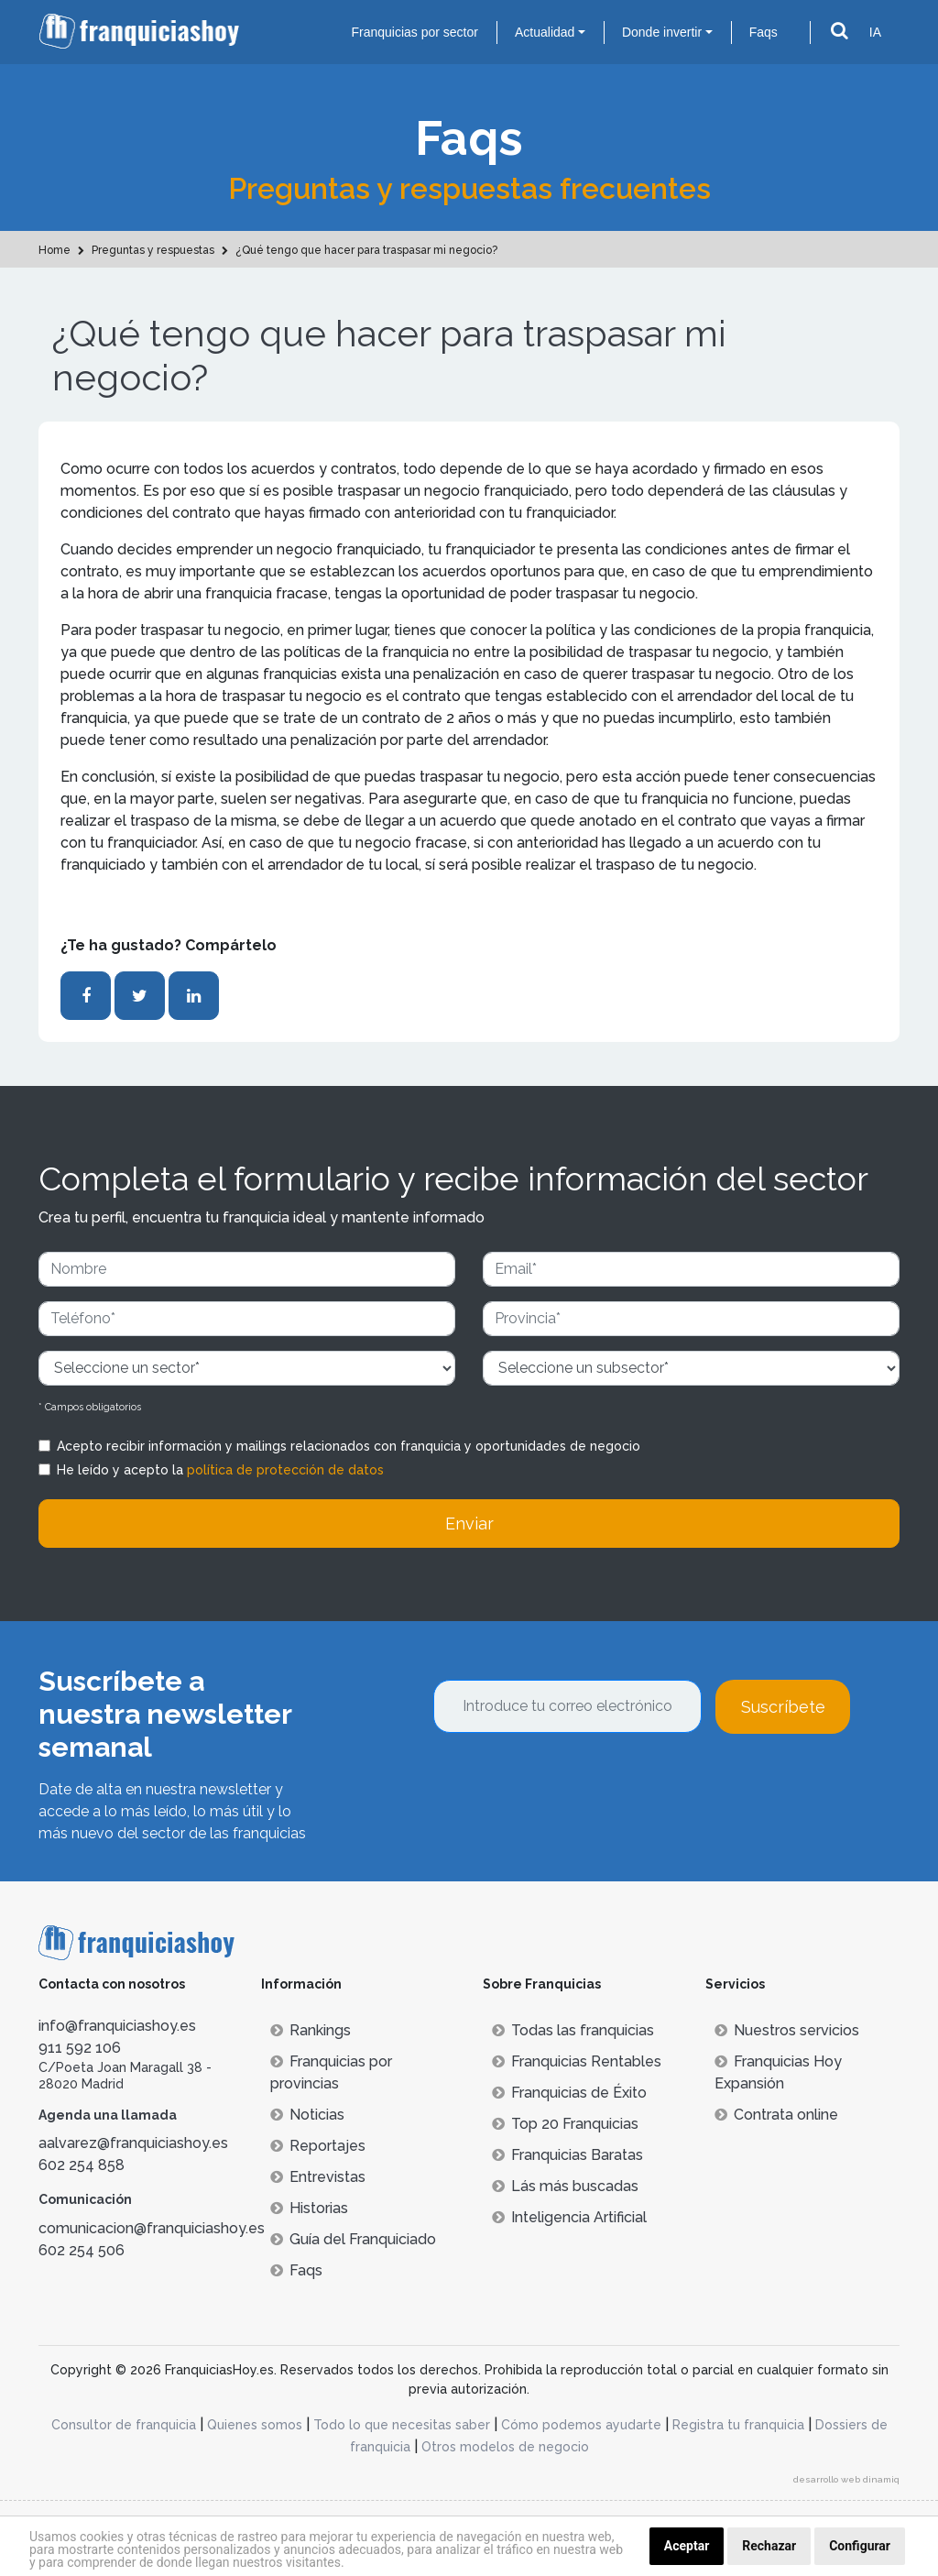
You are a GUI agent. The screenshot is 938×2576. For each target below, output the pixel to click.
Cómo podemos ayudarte (581, 2424)
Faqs (763, 32)
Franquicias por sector (414, 32)
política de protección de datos (285, 1470)
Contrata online (776, 2114)
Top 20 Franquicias (565, 2123)
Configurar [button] (859, 2545)
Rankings (310, 2030)
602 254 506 (81, 2250)
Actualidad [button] (544, 32)
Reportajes (317, 2145)
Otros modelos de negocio (505, 2446)
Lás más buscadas (565, 2186)
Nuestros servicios (786, 2030)
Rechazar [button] (769, 2545)
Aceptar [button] (687, 2545)
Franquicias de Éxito (569, 2092)
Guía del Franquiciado (353, 2239)
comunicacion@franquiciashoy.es (151, 2228)
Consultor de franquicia (123, 2424)
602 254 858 (81, 2165)
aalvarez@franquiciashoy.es (133, 2143)
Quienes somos (254, 2424)
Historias (309, 2208)
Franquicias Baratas (567, 2155)
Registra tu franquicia (738, 2424)
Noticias (307, 2114)
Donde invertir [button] (662, 32)
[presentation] (572, 1783)
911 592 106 (79, 2047)
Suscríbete (783, 1706)
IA (875, 32)
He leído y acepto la (220, 1470)
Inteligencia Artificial (569, 2217)
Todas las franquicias (573, 2030)
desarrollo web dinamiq (846, 2479)
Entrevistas (317, 2177)
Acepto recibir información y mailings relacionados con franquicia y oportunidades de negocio (348, 1446)
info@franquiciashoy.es (117, 2025)
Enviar (469, 1523)
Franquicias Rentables (576, 2061)
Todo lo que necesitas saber (401, 2424)
